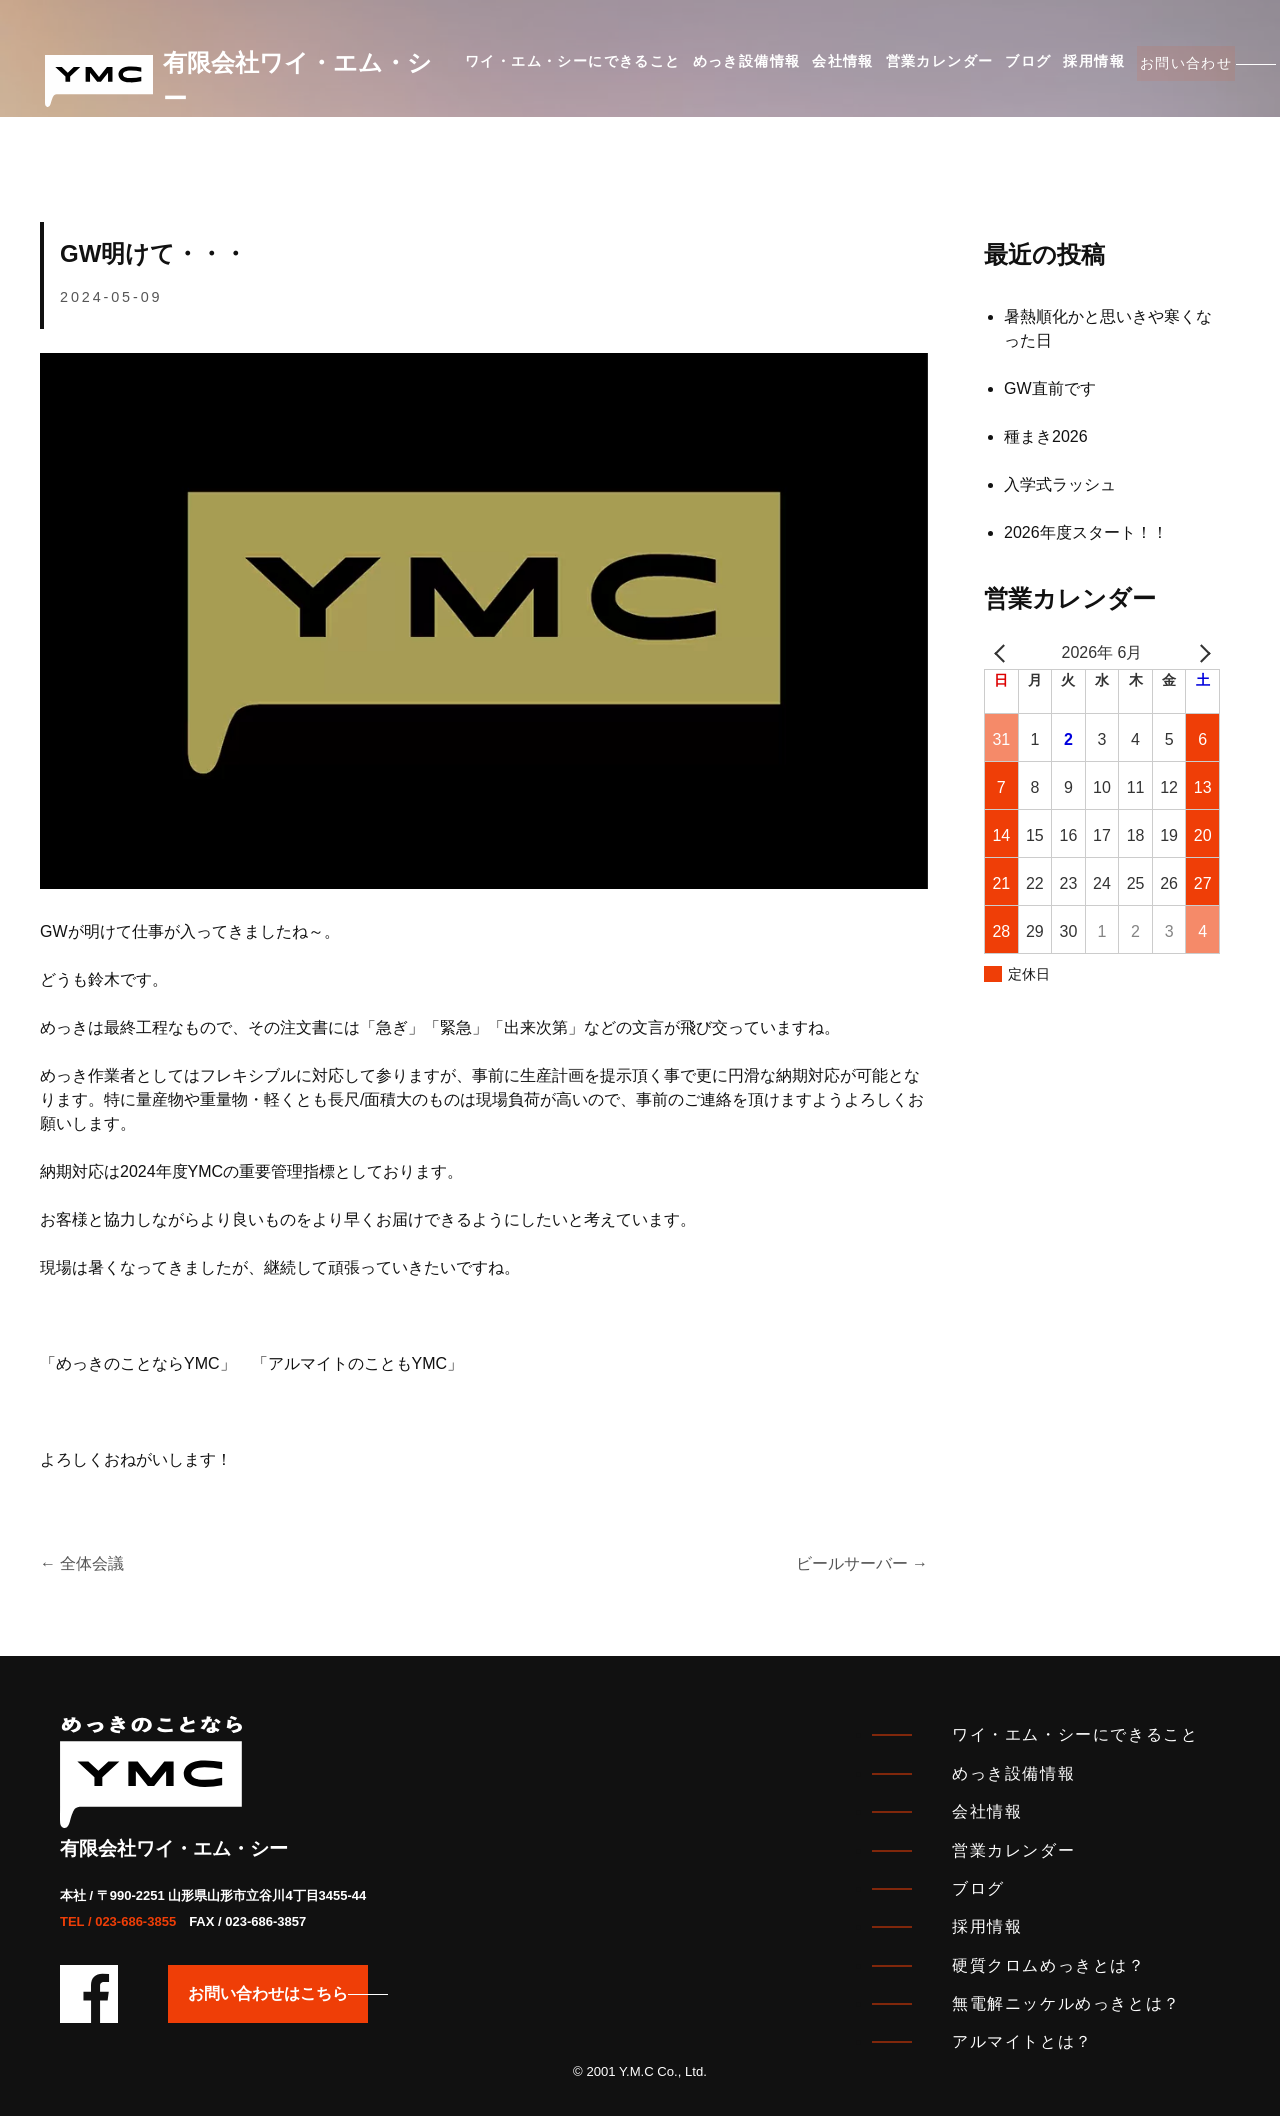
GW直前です (1050, 388)
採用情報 (1049, 69)
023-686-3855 (135, 1921)
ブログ (992, 69)
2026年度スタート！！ (1086, 532)
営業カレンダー (913, 69)
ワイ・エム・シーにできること (573, 69)
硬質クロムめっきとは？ (1049, 1965)
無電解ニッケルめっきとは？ (1066, 2003)
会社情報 (825, 69)
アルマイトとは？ (1022, 2041)
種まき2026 (1046, 436)
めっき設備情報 (737, 69)
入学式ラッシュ (1060, 484)
